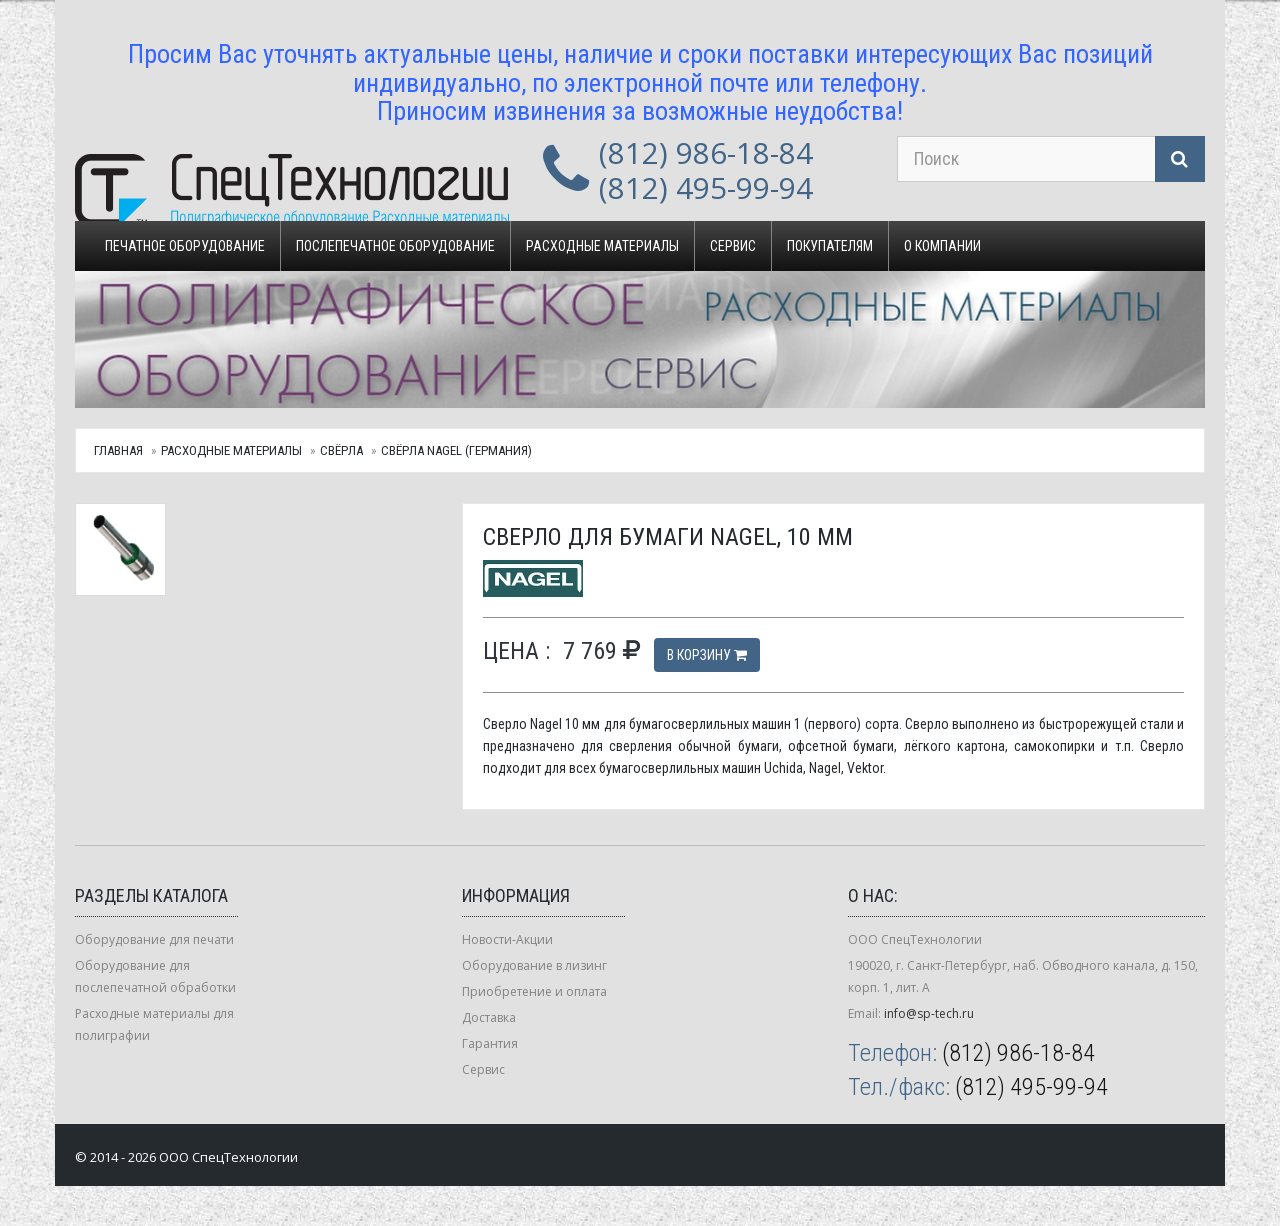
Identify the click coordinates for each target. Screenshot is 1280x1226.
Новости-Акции (507, 939)
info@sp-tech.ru (929, 1013)
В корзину (707, 655)
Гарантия (490, 1043)
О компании (942, 246)
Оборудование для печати (154, 939)
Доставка (489, 1017)
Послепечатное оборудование (395, 246)
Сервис (733, 246)
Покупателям (830, 246)
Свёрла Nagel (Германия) (456, 450)
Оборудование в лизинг (534, 965)
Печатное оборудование (185, 246)
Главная (118, 450)
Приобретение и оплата (534, 991)
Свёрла (341, 450)
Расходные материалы (602, 246)
